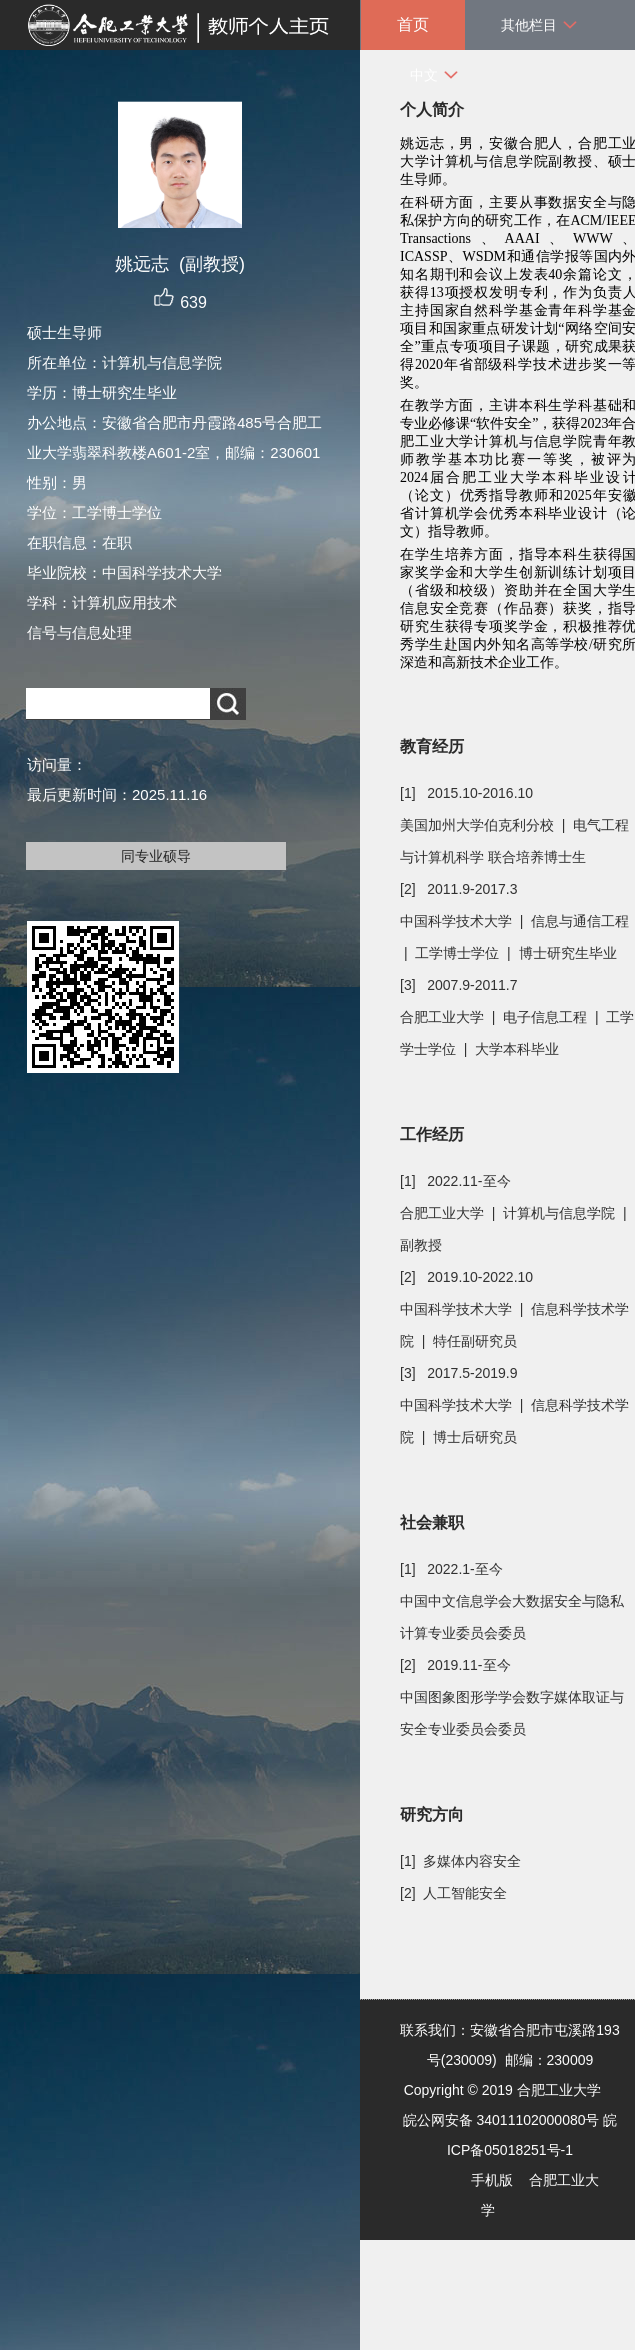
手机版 (492, 2180)
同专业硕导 (156, 856)
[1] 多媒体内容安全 (460, 1861)
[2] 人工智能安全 (453, 1893)
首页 (413, 24)
